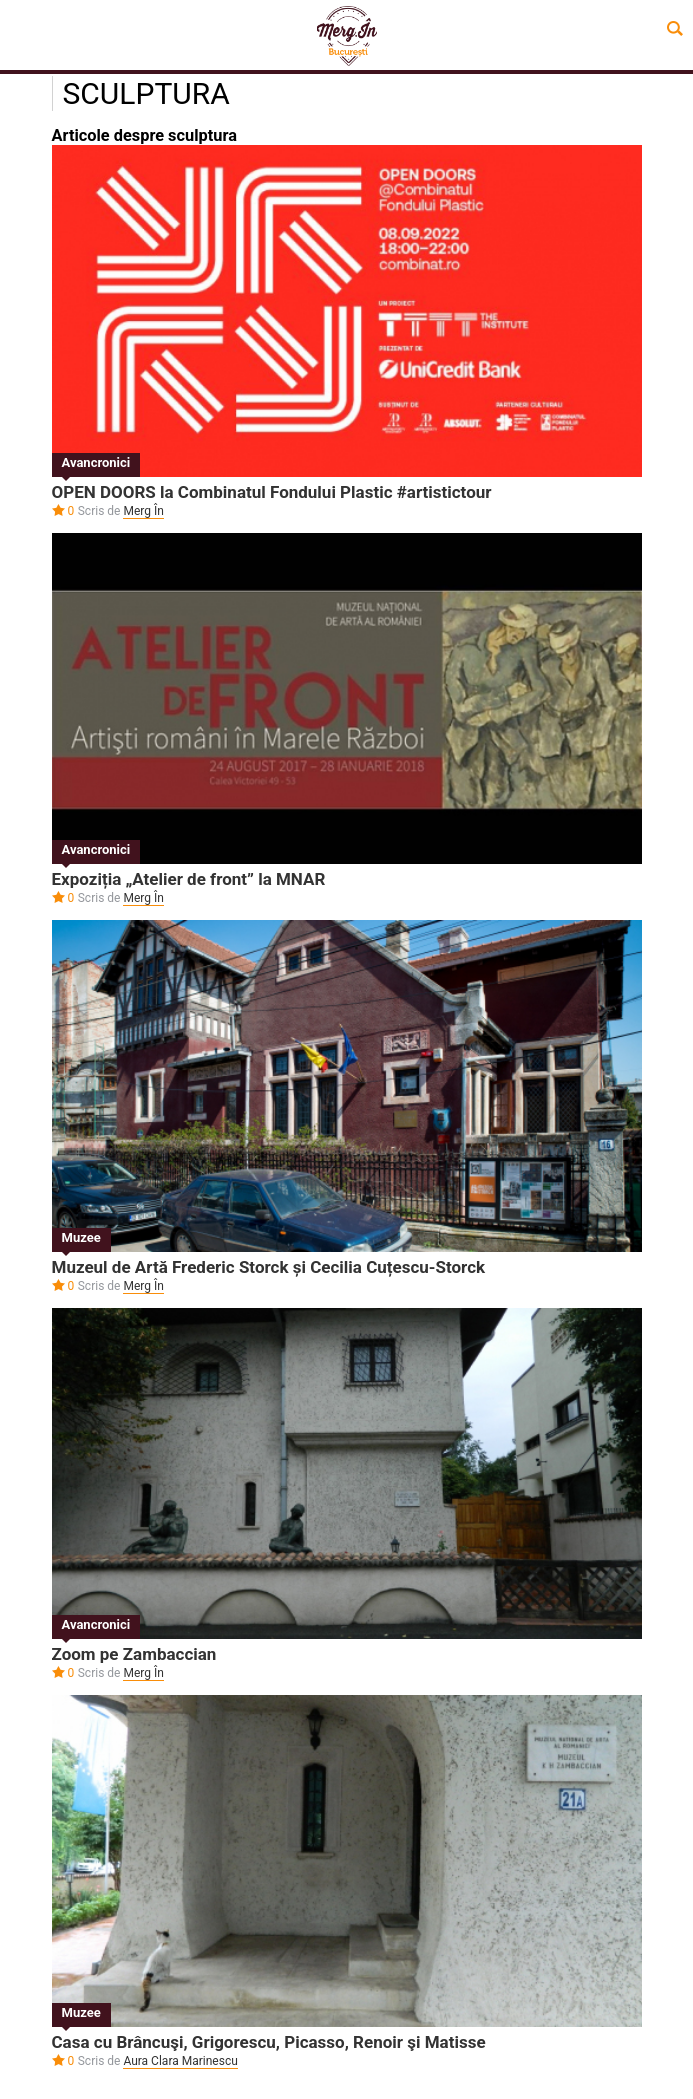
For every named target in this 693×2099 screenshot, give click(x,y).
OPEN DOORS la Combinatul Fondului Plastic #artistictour (272, 492)
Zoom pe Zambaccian (134, 1654)
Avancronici (96, 462)
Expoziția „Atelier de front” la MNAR (189, 879)
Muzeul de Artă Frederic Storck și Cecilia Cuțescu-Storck (269, 1267)
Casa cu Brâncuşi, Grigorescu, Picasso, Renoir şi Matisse (269, 2042)
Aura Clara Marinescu (180, 2061)
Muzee (81, 1237)
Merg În (143, 511)
